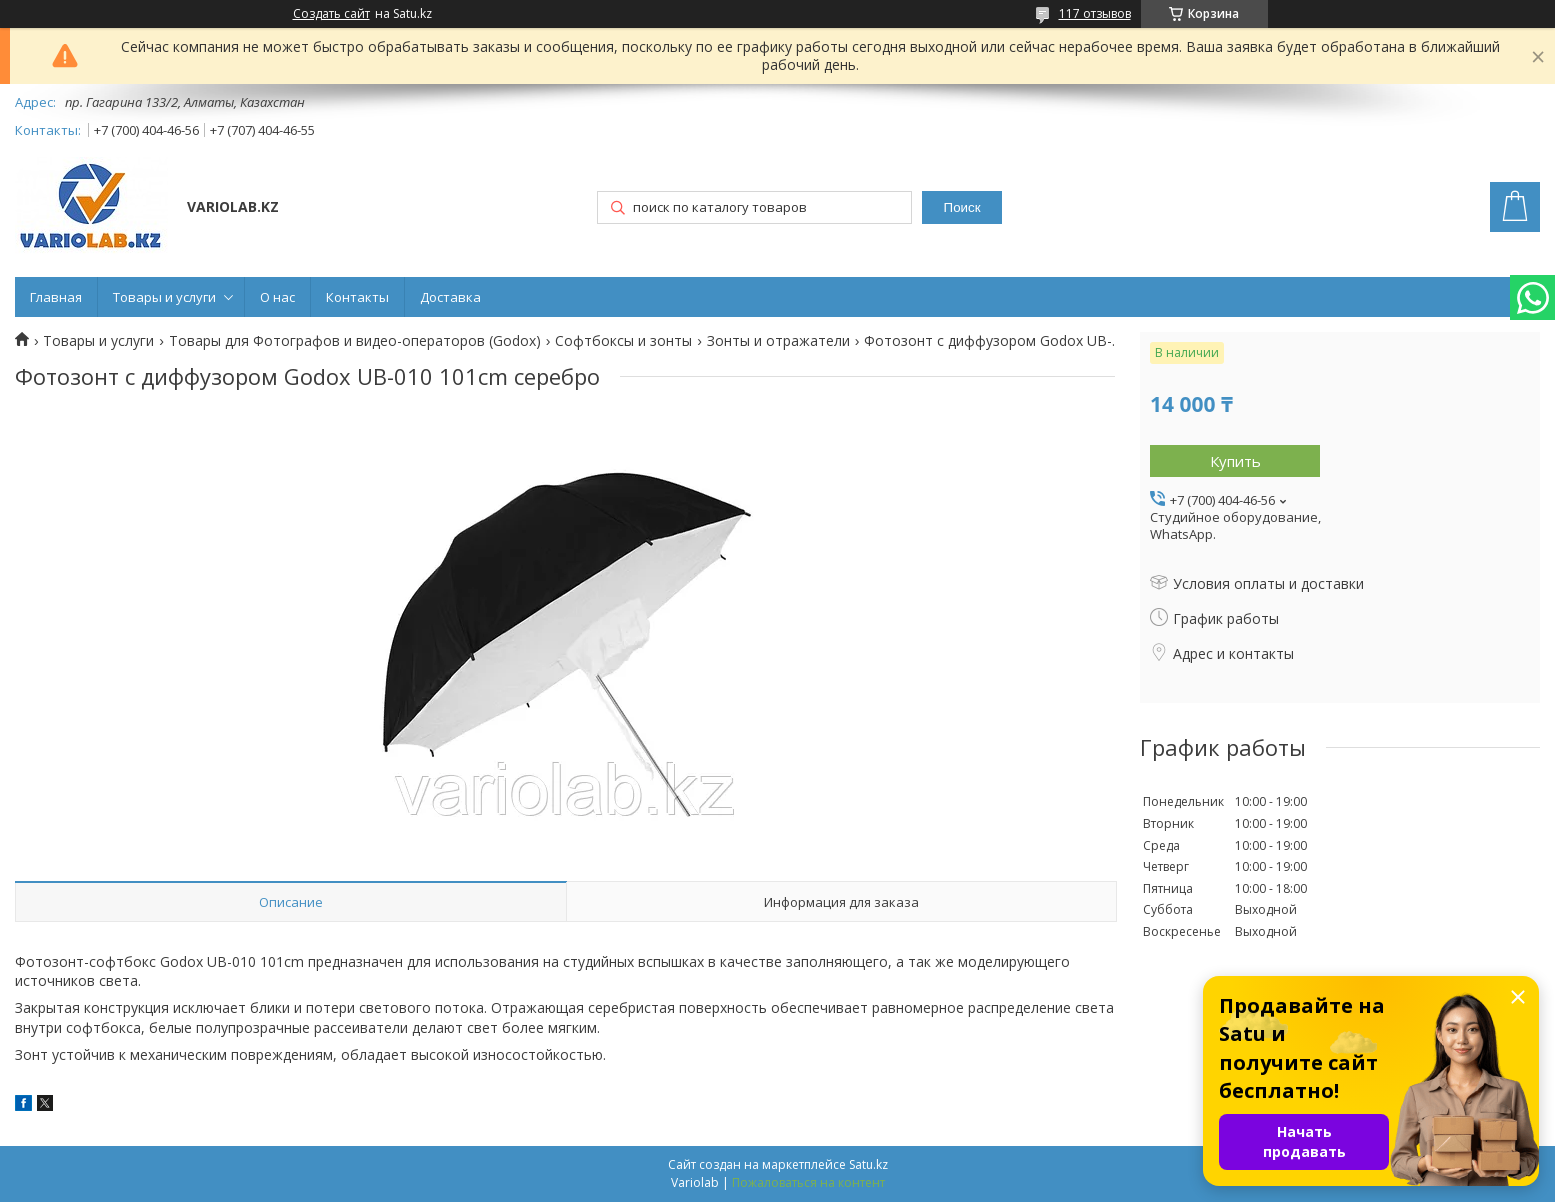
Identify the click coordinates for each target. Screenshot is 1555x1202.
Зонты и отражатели (778, 341)
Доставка (450, 297)
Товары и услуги (164, 297)
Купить (1235, 461)
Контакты (357, 297)
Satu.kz (868, 1164)
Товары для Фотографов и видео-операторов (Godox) (355, 341)
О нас (277, 297)
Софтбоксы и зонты (623, 341)
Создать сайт (331, 14)
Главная (56, 297)
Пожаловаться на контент (808, 1182)
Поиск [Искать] (962, 207)
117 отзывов (1095, 13)
